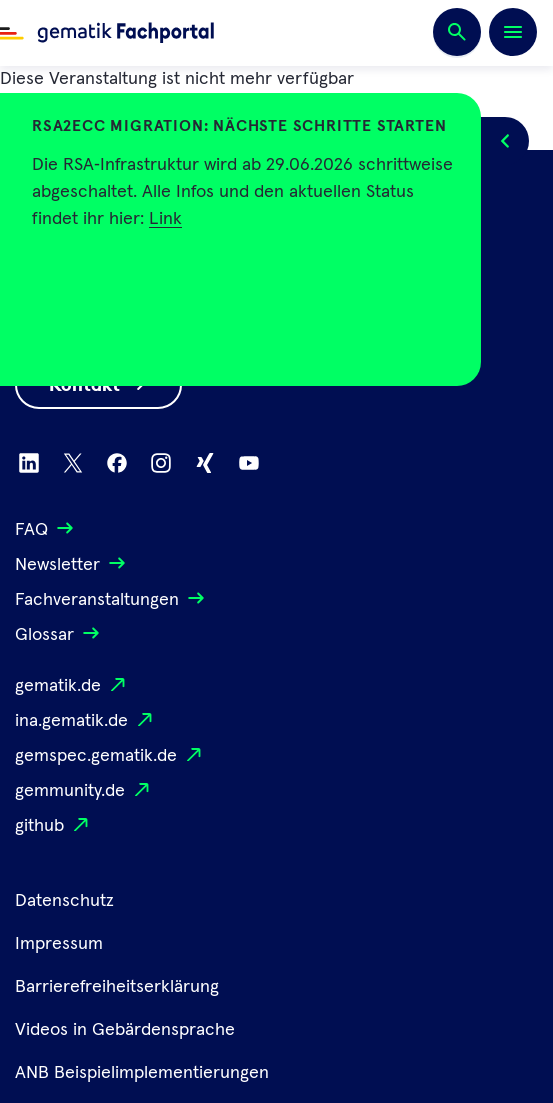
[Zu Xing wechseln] (205, 463)
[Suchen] (457, 33)
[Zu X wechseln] (73, 463)
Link (165, 219)
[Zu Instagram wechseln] (161, 463)
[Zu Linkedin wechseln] (29, 463)
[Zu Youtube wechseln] (249, 463)
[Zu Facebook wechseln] (117, 463)
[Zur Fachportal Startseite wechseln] (107, 33)
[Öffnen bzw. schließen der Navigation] (513, 32)
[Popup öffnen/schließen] (505, 141)
